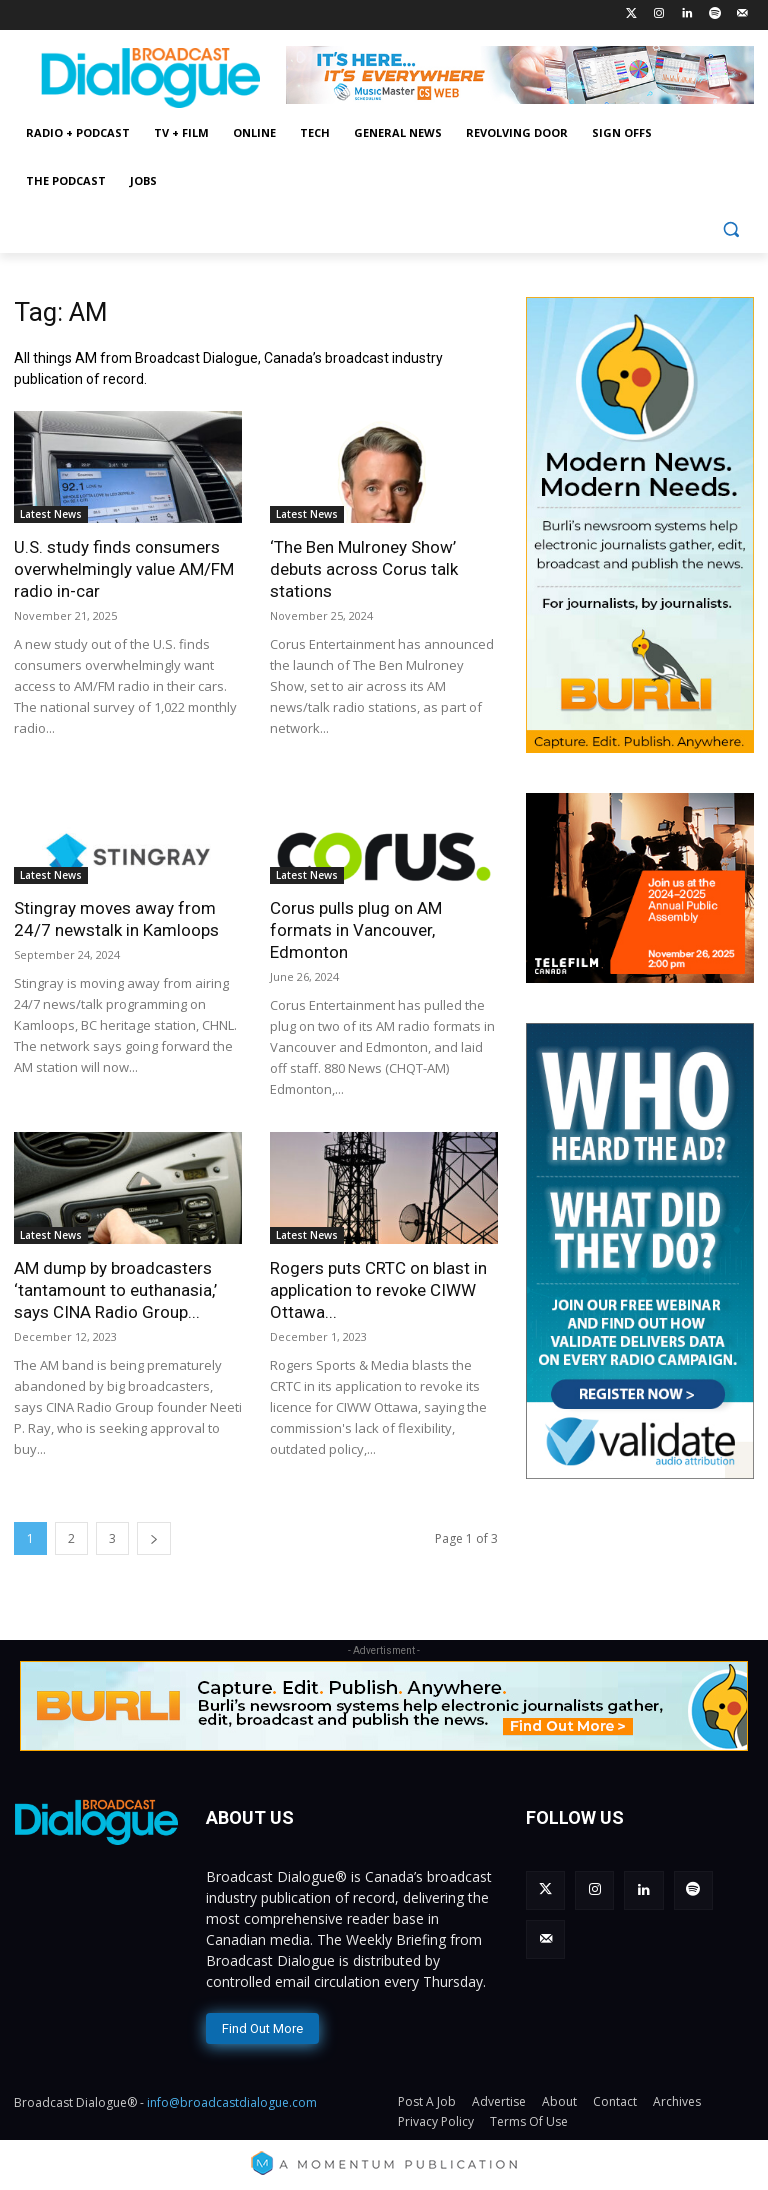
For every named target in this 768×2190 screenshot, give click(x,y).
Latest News (51, 514)
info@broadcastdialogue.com (232, 2101)
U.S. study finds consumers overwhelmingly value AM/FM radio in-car (124, 569)
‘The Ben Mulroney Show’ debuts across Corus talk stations (364, 569)
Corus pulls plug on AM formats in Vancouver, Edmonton (356, 930)
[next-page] (154, 1538)
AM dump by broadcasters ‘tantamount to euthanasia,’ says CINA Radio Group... (115, 1290)
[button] (730, 229)
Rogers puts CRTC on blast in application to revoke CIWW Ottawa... (378, 1290)
